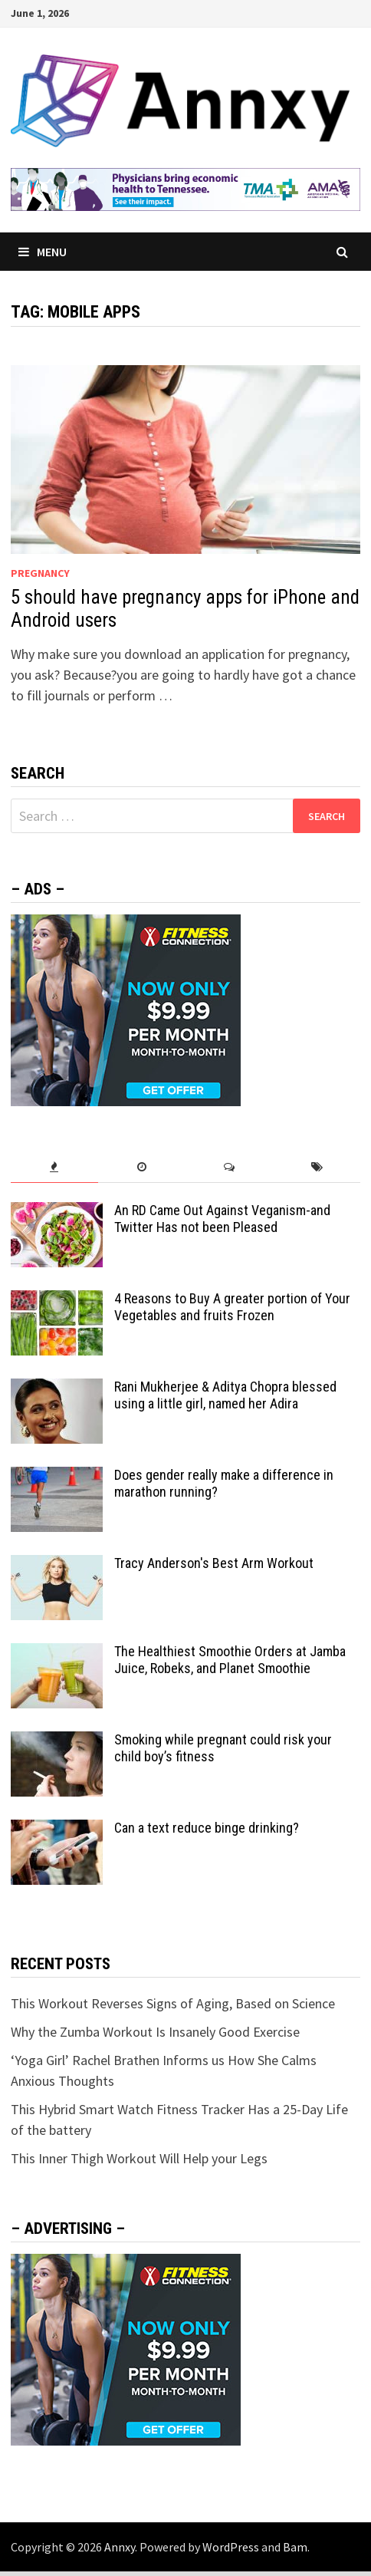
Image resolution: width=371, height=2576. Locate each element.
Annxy (119, 2547)
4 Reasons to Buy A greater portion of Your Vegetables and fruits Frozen (232, 1307)
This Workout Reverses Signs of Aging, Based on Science (173, 2003)
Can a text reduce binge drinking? (206, 1828)
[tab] (54, 1167)
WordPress (230, 2547)
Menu (42, 251)
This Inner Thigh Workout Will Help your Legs (139, 2158)
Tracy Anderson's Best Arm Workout (214, 1563)
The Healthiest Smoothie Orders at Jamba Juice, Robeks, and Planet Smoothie (230, 1660)
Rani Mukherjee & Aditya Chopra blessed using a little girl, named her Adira (225, 1395)
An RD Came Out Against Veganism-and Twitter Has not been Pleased (222, 1219)
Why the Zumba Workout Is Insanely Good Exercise (155, 2032)
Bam (295, 2547)
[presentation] (54, 1167)
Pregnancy (40, 573)
